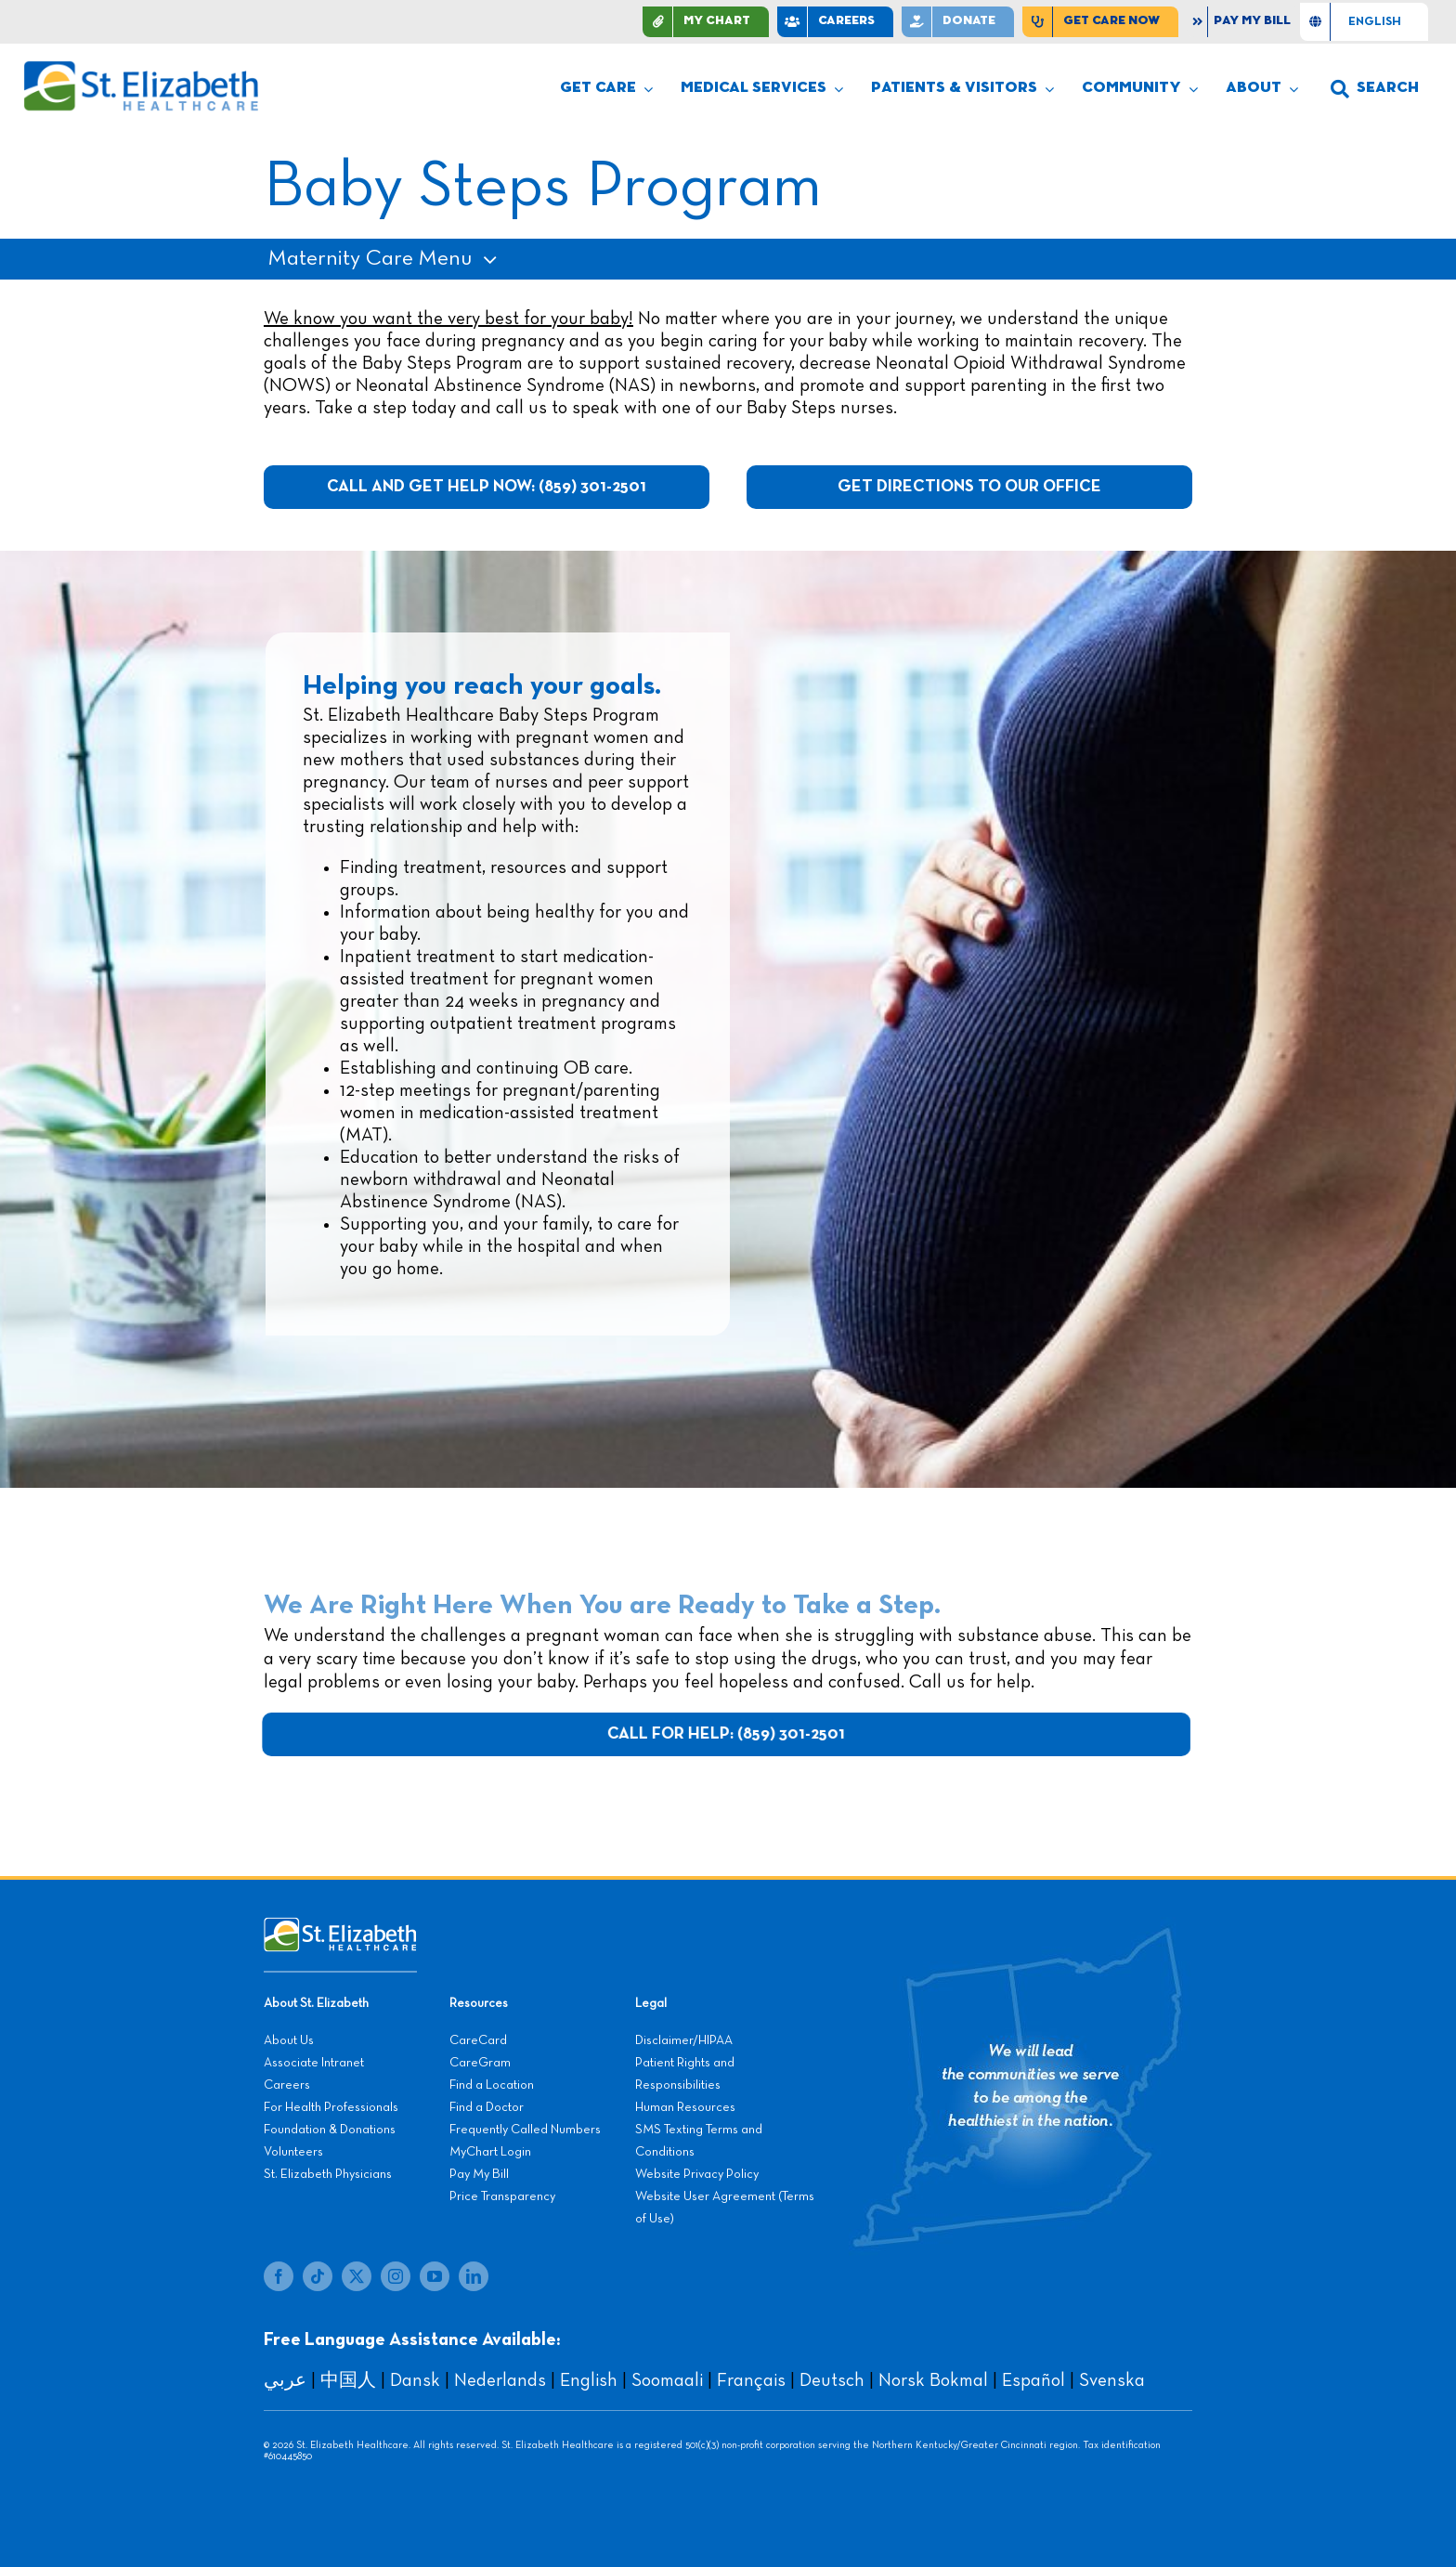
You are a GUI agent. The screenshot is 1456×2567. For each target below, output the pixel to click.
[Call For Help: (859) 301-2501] (730, 1734)
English (589, 2380)
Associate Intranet (314, 2062)
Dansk (415, 2380)
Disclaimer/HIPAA (684, 2040)
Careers (287, 2084)
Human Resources (685, 2107)
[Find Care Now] (1100, 22)
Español (1033, 2380)
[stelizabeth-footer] (340, 1926)
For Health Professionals (331, 2107)
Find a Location (491, 2084)
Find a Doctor (486, 2107)
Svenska (1112, 2380)
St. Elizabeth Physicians (328, 2174)
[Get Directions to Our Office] (969, 487)
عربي (285, 2380)
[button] (1375, 89)
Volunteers (293, 2151)
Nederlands (500, 2380)
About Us (289, 2040)
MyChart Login (490, 2151)
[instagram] (395, 2276)
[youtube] (434, 2276)
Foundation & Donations (330, 2129)
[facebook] (278, 2276)
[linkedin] (473, 2276)
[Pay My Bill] (1243, 22)
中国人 (348, 2380)
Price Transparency (502, 2196)
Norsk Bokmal (933, 2380)
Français (751, 2380)
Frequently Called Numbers (525, 2129)
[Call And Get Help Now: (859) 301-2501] (486, 487)
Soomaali (667, 2380)
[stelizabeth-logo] (140, 68)
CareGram (480, 2062)
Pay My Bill (479, 2174)
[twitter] (356, 2276)
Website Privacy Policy (697, 2174)
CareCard (478, 2040)
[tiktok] (317, 2276)
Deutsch (832, 2380)
